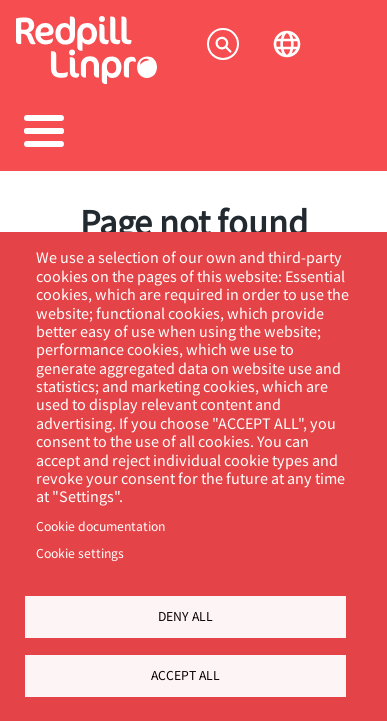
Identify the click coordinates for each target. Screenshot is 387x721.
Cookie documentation (100, 526)
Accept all (185, 675)
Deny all (185, 616)
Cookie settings (80, 553)
